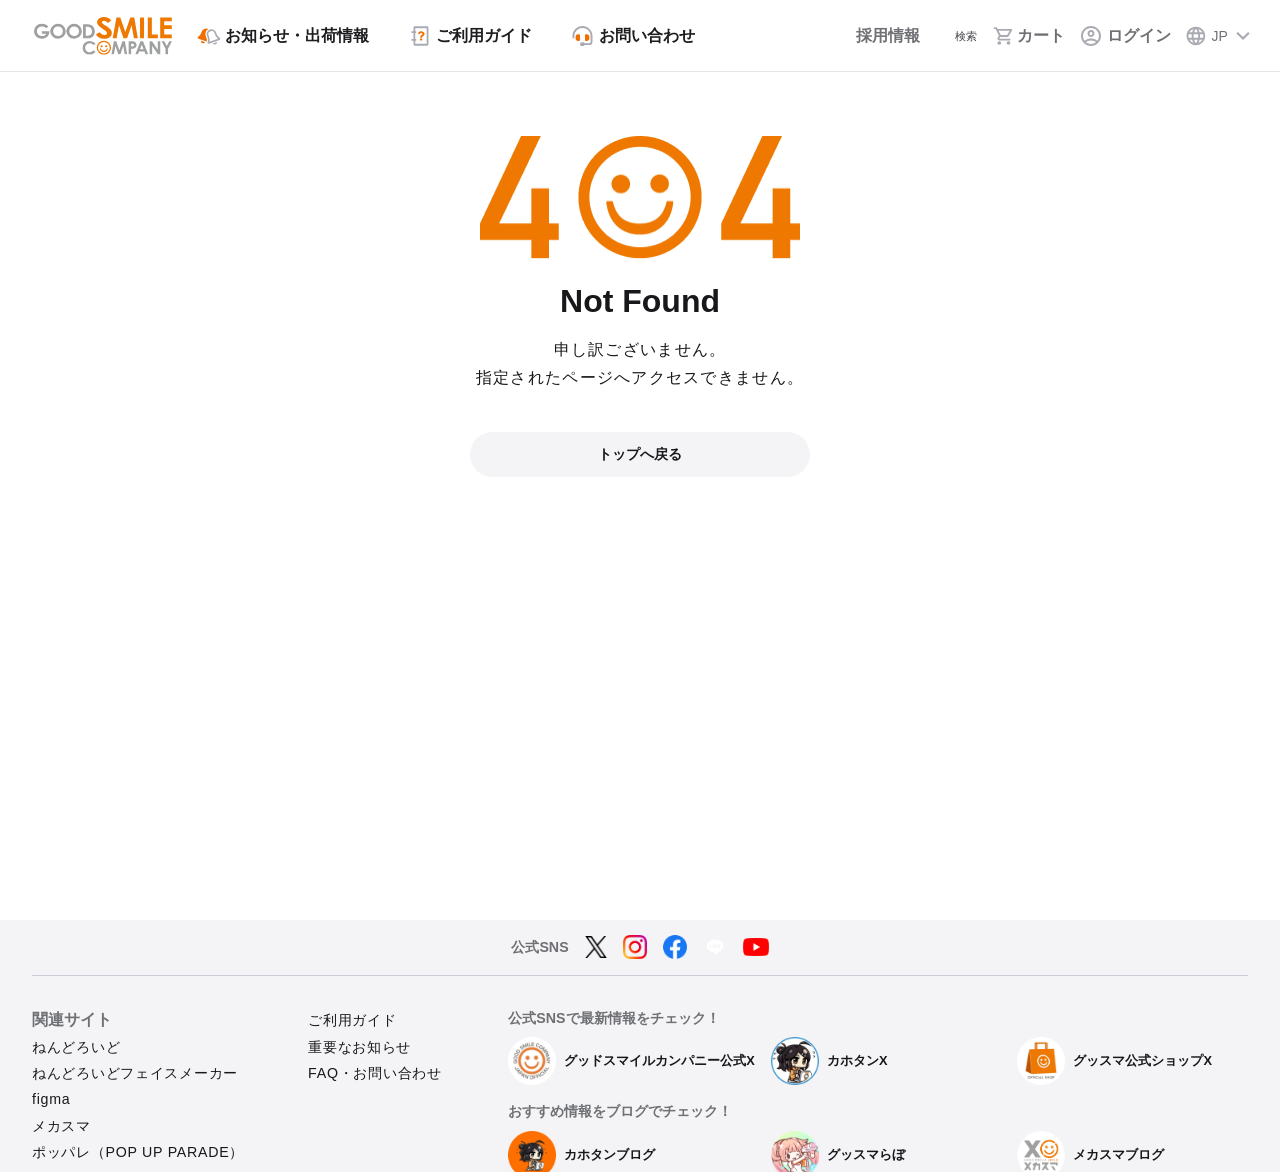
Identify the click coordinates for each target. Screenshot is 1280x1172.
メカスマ (61, 1126)
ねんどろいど (76, 1047)
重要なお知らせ (359, 1047)
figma (51, 1099)
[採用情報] (864, 36)
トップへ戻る (640, 454)
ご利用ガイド (352, 1020)
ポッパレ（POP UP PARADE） (138, 1152)
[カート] (1030, 36)
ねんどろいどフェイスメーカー (135, 1073)
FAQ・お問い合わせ (375, 1073)
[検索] (952, 36)
